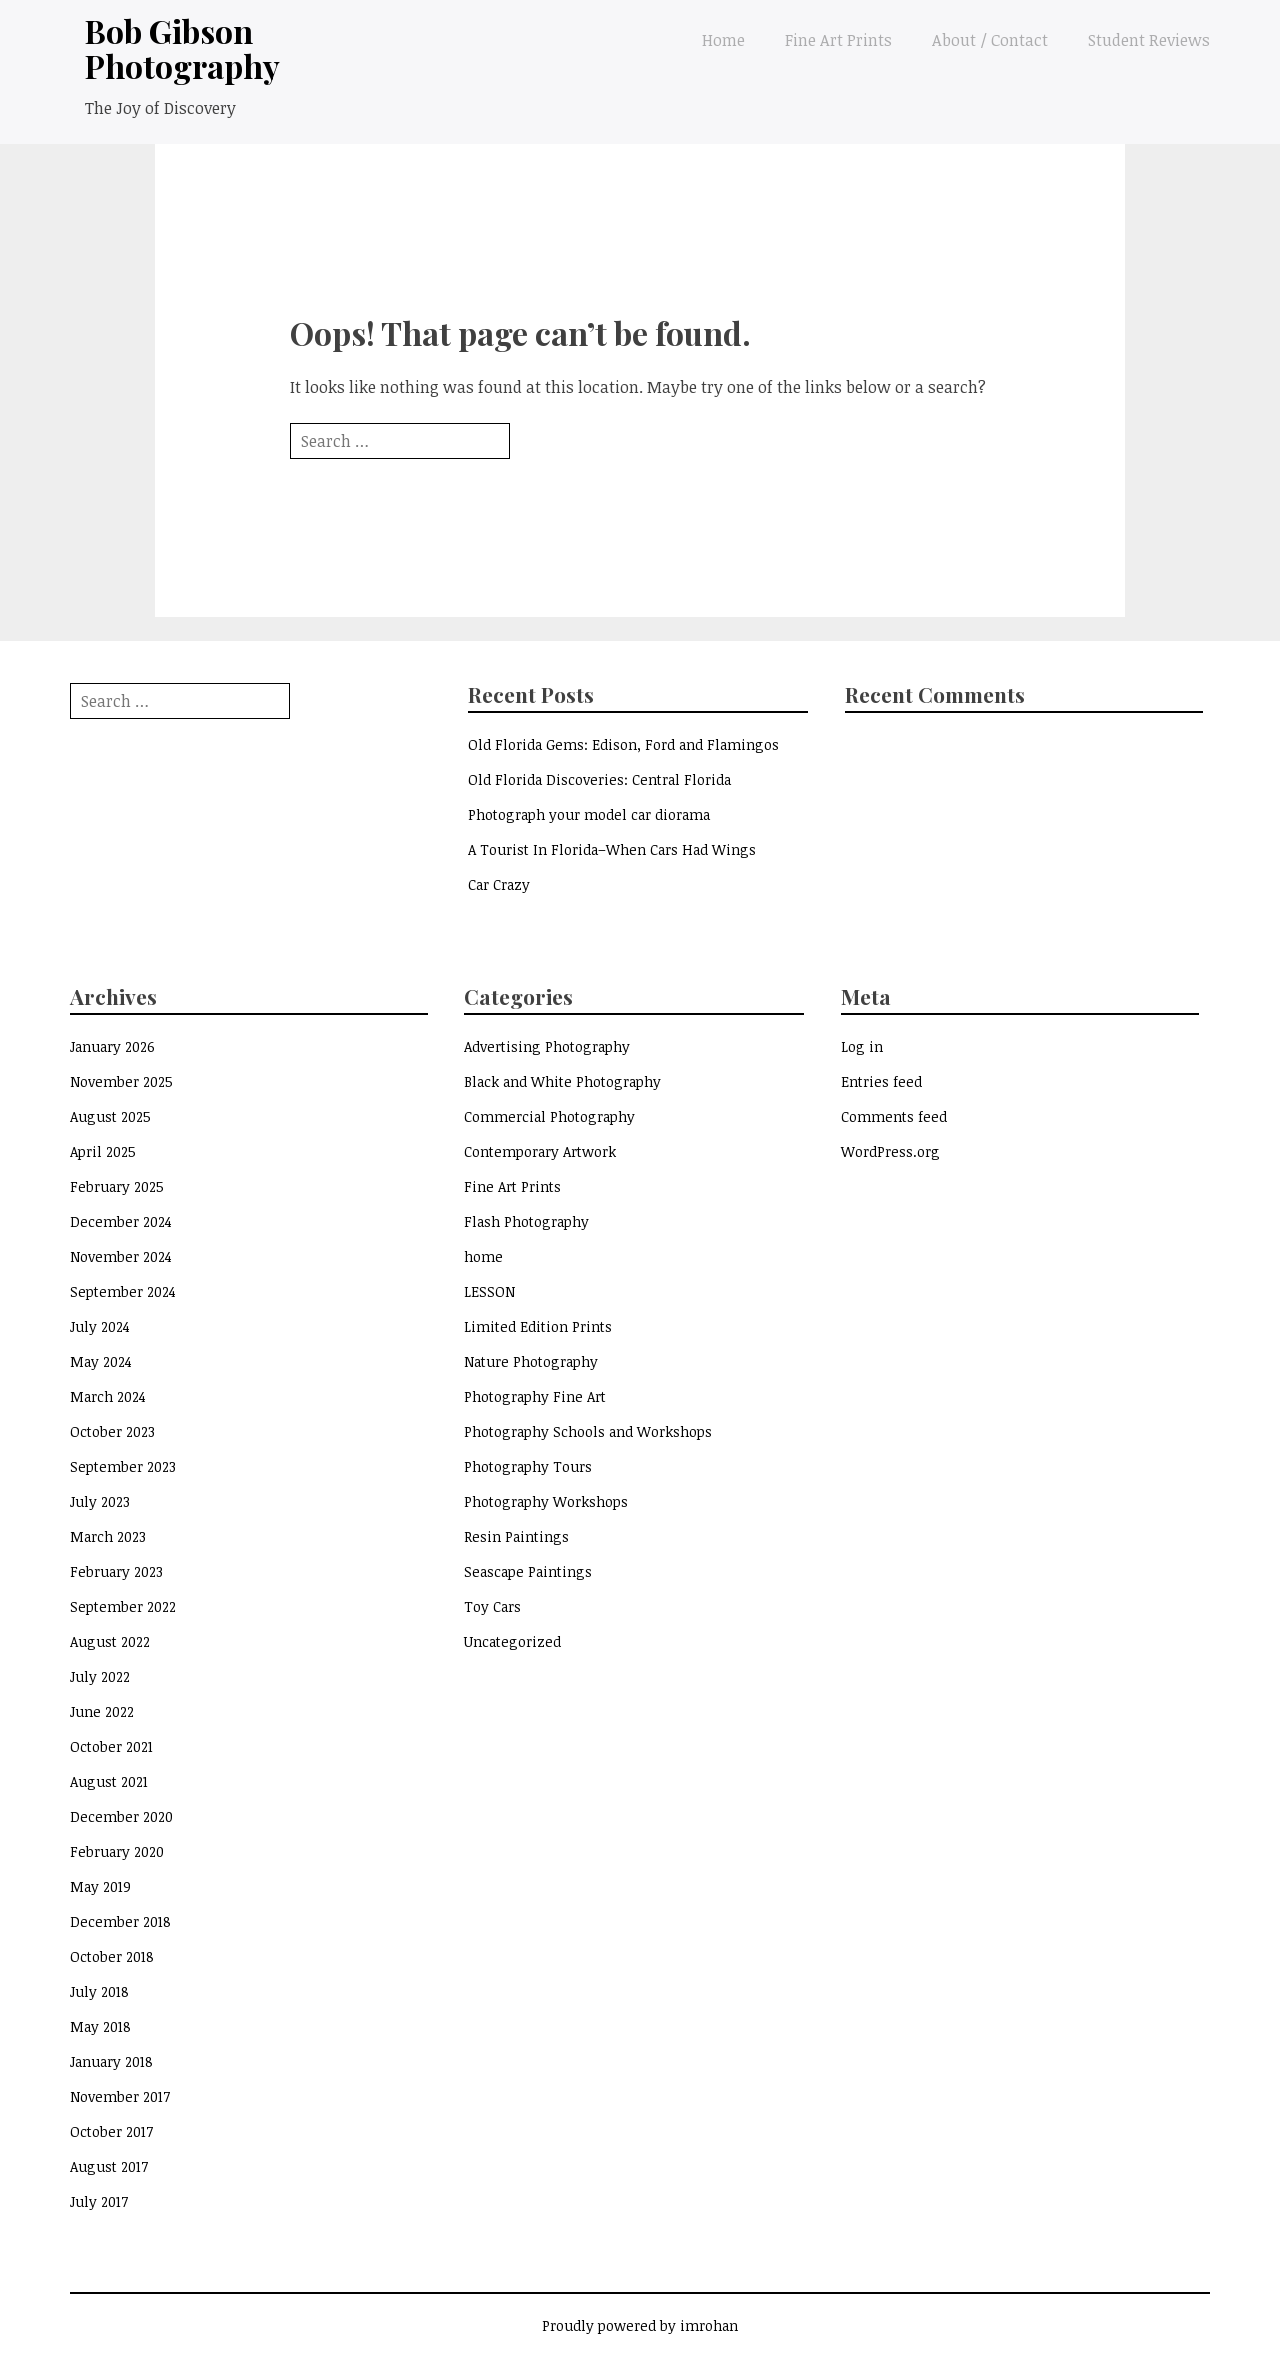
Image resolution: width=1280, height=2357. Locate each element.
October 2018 (112, 1956)
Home (723, 40)
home (483, 1256)
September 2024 (123, 1291)
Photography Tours (528, 1466)
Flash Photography (526, 1221)
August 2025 (110, 1116)
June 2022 (102, 1711)
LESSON (489, 1291)
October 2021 (111, 1746)
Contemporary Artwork (540, 1151)
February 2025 (117, 1186)
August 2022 (110, 1641)
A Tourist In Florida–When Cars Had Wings (612, 849)
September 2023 (123, 1466)
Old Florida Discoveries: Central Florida (599, 779)
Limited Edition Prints (538, 1326)
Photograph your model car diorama (589, 814)
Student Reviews (1149, 40)
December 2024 (121, 1221)
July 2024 (100, 1326)
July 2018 (99, 1991)
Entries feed (881, 1081)
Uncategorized (512, 1641)
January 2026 (112, 1046)
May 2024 (101, 1361)
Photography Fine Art (535, 1396)
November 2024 (121, 1256)
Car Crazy (499, 884)
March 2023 (108, 1536)
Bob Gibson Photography (182, 48)
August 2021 (109, 1781)
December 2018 (120, 1921)
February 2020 (117, 1851)
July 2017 (99, 2201)
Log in (862, 1046)
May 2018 (100, 2026)
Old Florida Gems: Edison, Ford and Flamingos (623, 744)
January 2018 (111, 2061)
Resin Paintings (516, 1536)
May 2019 (100, 1886)
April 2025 (103, 1151)
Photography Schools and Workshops (588, 1431)
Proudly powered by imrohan (640, 2325)
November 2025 (121, 1081)
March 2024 (108, 1396)
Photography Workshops (546, 1501)
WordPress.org (890, 1151)
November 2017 (120, 2096)
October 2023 (112, 1431)
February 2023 (116, 1571)
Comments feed (894, 1116)
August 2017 (109, 2166)
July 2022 (100, 1676)
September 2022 (123, 1606)
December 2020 (121, 1816)
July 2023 (100, 1501)
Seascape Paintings (528, 1571)
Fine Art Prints (838, 40)
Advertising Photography (547, 1046)
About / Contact (990, 40)
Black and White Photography (562, 1081)
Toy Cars (492, 1606)
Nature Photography (531, 1361)
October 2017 (111, 2131)
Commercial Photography (549, 1116)
